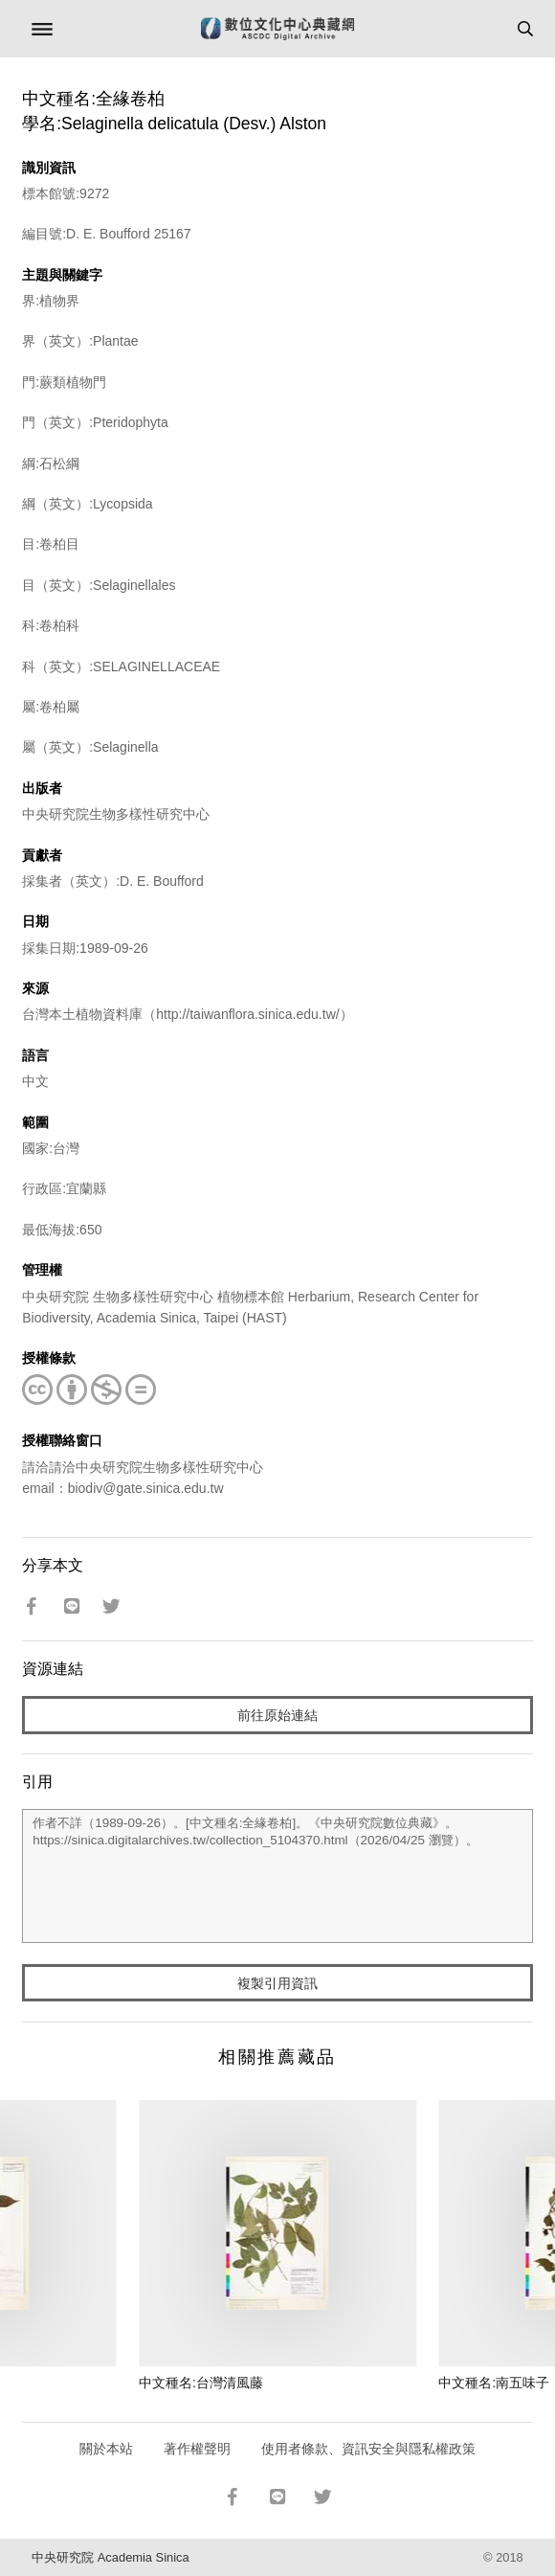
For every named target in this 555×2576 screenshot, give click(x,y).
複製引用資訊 (277, 1983)
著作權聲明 (197, 2448)
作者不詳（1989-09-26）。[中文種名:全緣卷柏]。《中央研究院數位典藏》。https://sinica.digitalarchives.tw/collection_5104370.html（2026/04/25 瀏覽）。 (277, 1876)
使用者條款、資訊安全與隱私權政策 (368, 2448)
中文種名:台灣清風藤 (201, 2382)
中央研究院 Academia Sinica (110, 2557)
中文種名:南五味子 (493, 2382)
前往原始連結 (277, 1715)
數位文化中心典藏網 (277, 28)
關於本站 (106, 2448)
